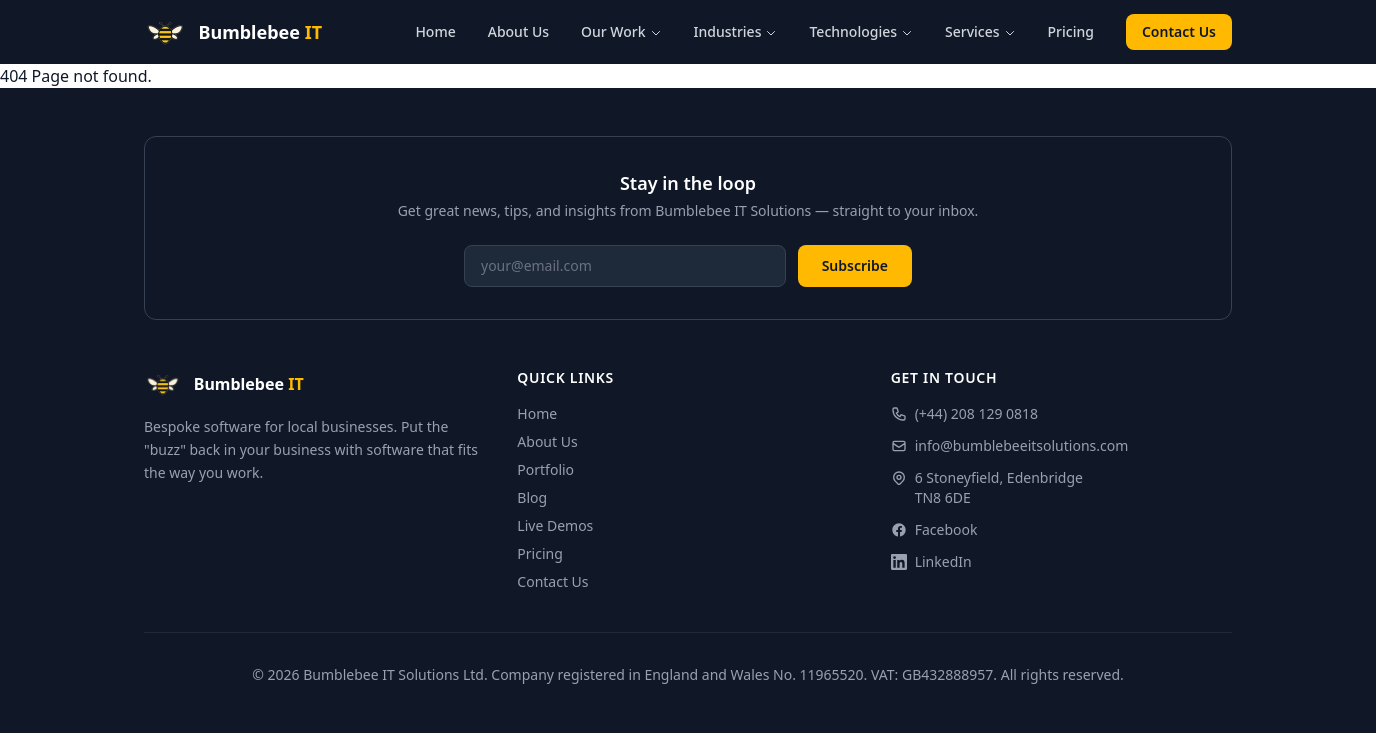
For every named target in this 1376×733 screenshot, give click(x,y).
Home (435, 31)
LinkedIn (931, 561)
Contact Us (1179, 31)
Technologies (861, 31)
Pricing (1071, 31)
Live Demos (555, 525)
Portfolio (545, 469)
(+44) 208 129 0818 (964, 413)
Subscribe (855, 265)
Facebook (934, 529)
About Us (518, 31)
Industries (736, 31)
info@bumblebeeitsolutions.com (1010, 445)
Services (980, 31)
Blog (532, 497)
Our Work (621, 31)
